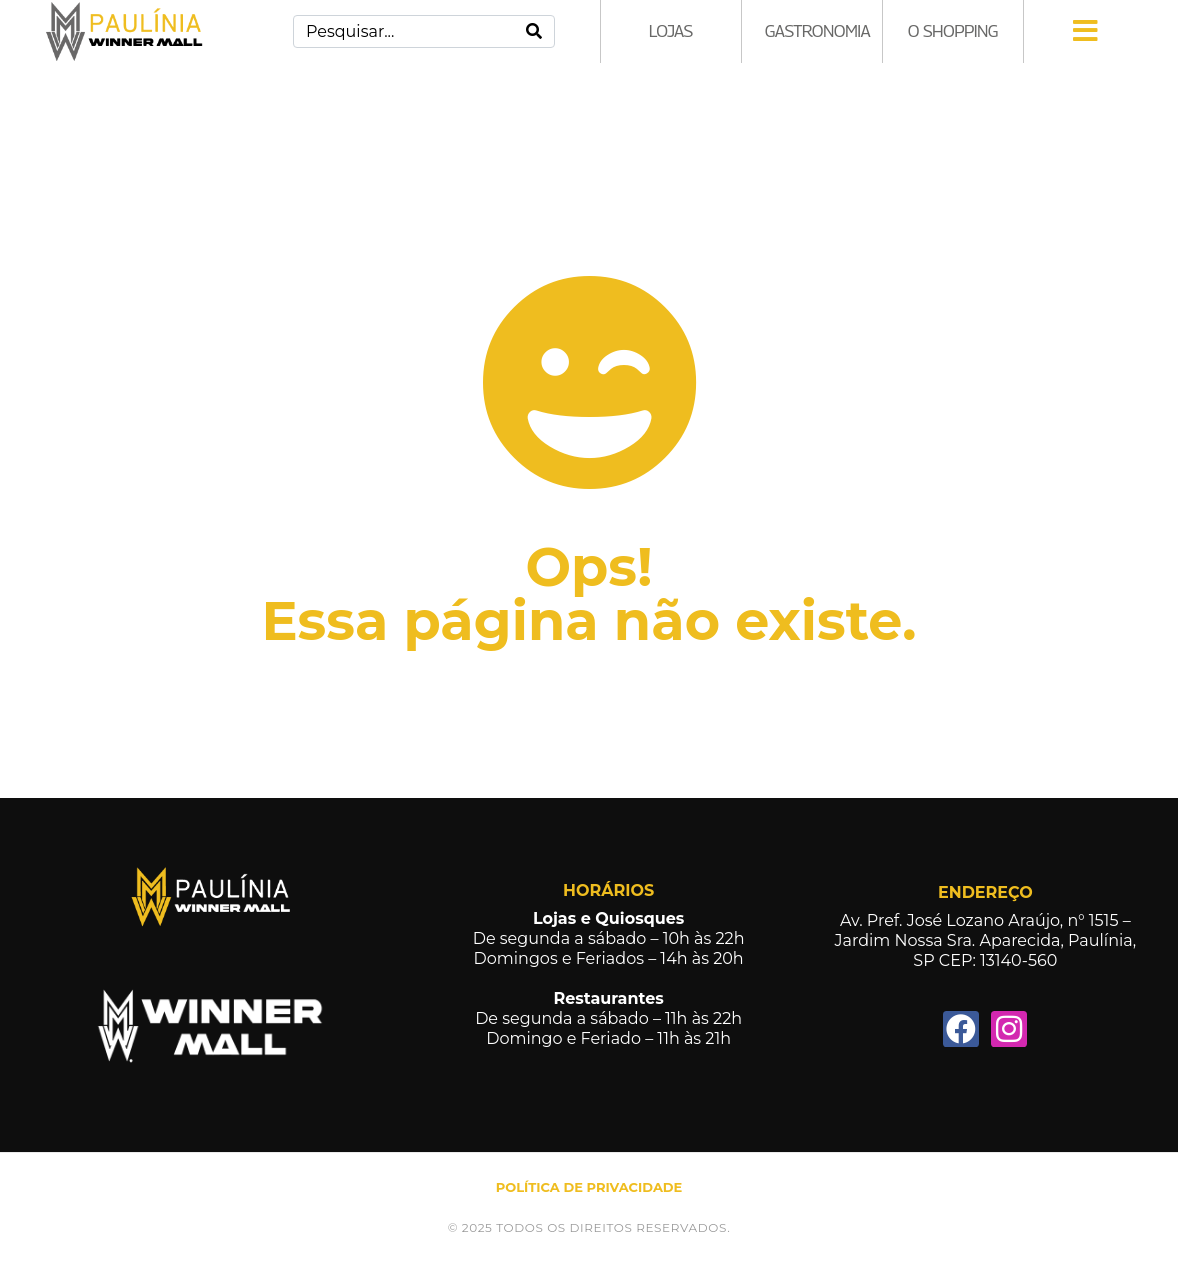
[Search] (534, 31)
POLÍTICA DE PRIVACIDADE (589, 1187)
